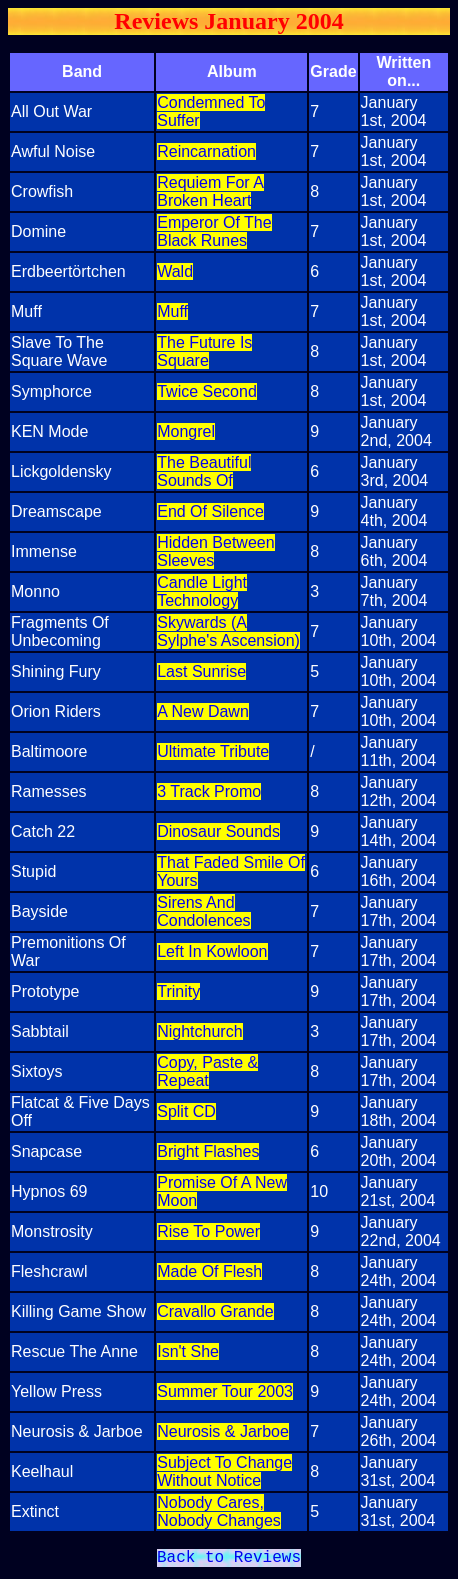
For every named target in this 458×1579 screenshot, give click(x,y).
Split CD (186, 1111)
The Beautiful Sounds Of (204, 471)
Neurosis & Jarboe (223, 1431)
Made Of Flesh (209, 1271)
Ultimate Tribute (213, 751)
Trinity (178, 991)
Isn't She (188, 1351)
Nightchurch (199, 1031)
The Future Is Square (204, 351)
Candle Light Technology (202, 591)
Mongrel (186, 431)
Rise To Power (208, 1231)
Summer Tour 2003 (225, 1391)
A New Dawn (203, 711)
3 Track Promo (209, 791)
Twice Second (207, 391)
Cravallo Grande (215, 1311)
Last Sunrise (201, 671)
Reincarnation (206, 151)
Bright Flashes (208, 1151)
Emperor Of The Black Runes (214, 231)
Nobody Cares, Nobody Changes (219, 1511)
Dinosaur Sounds (218, 831)
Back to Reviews (229, 1560)
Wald (175, 271)
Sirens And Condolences (203, 911)
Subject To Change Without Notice (224, 1471)
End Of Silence (210, 511)
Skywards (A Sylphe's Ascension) (228, 631)
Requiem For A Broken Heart (210, 191)
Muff (172, 311)
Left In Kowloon (212, 951)
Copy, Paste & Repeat (207, 1071)
